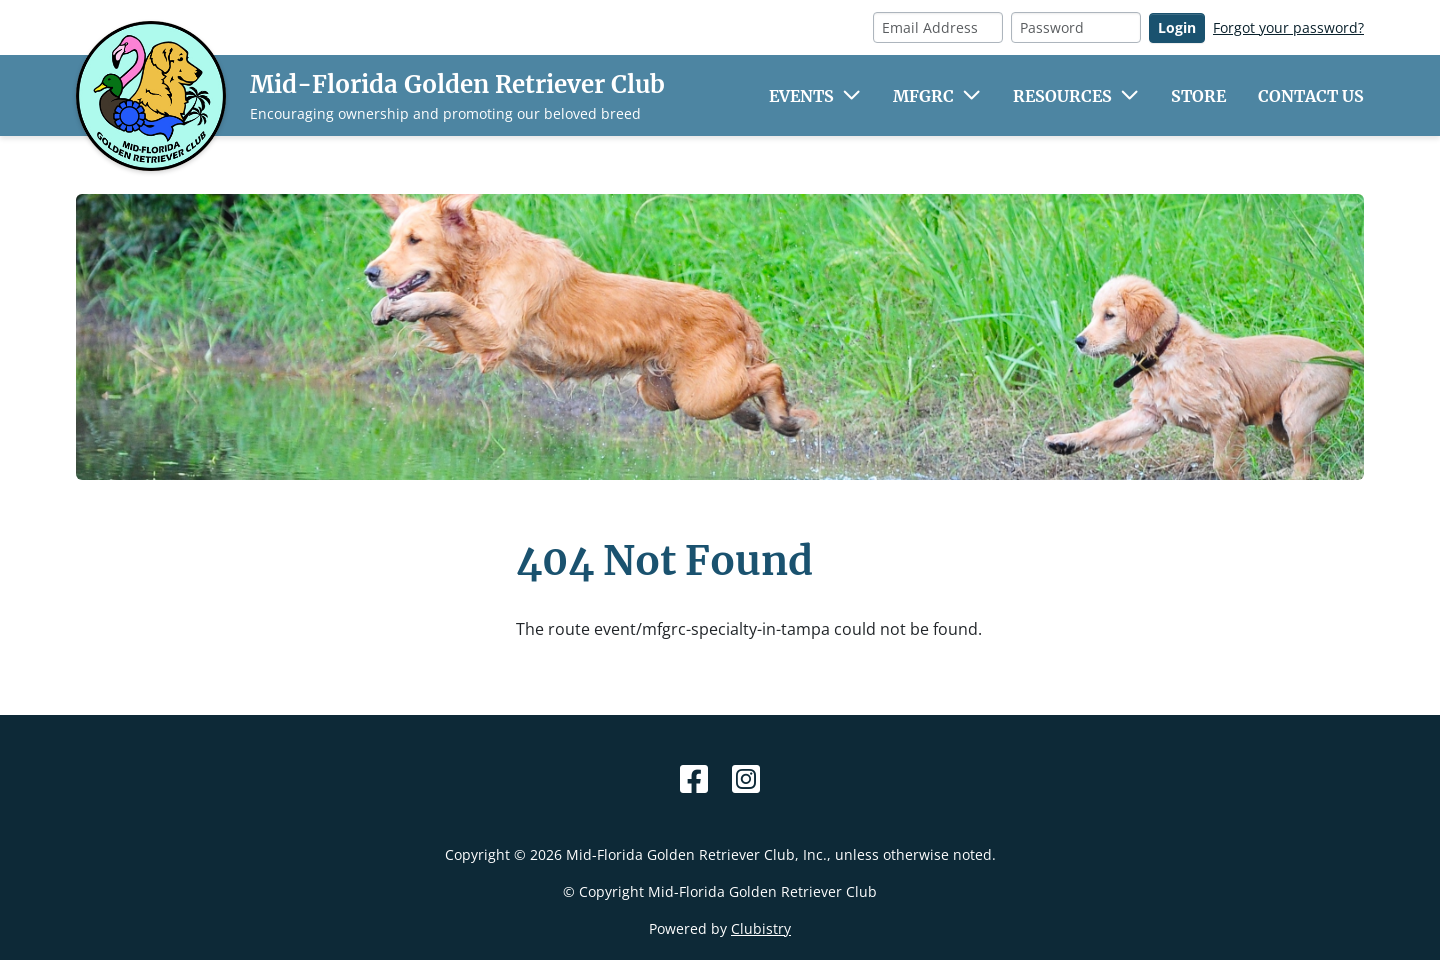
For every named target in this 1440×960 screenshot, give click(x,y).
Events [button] (801, 96)
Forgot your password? (1288, 27)
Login (1177, 27)
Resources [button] (1062, 96)
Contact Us (1311, 96)
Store (1198, 96)
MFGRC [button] (923, 96)
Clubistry (761, 928)
